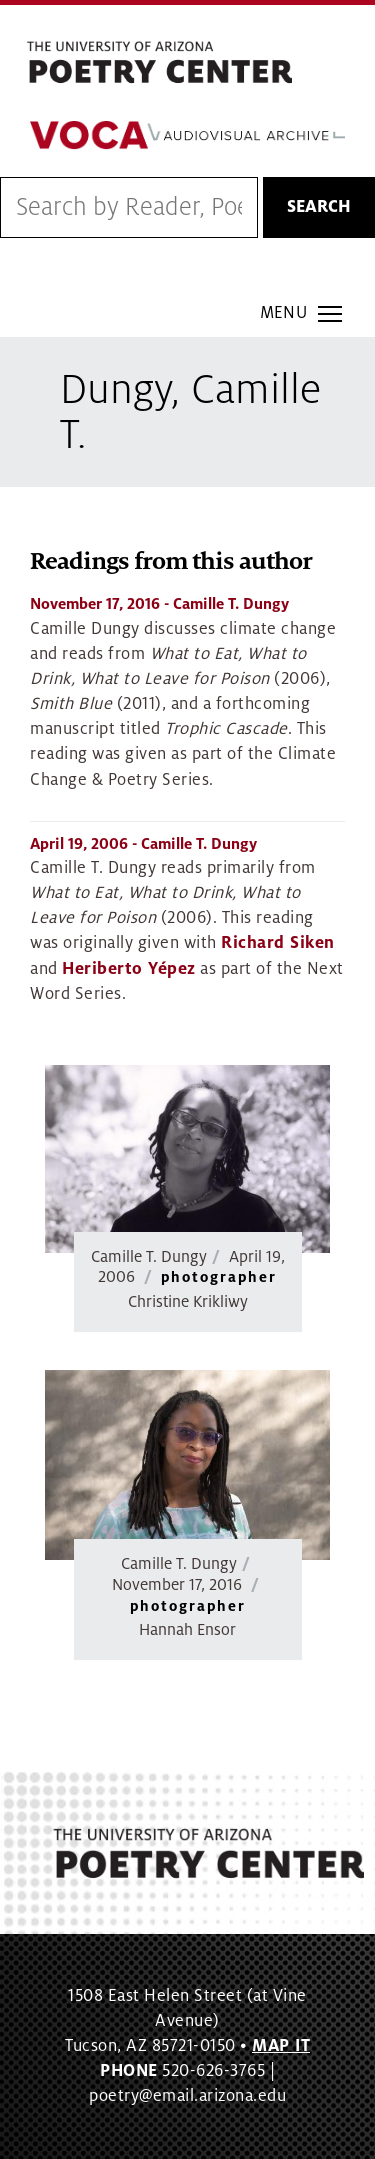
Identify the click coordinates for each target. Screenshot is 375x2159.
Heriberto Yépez (129, 969)
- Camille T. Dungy (159, 604)
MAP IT (281, 2046)
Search (319, 207)
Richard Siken (278, 943)
